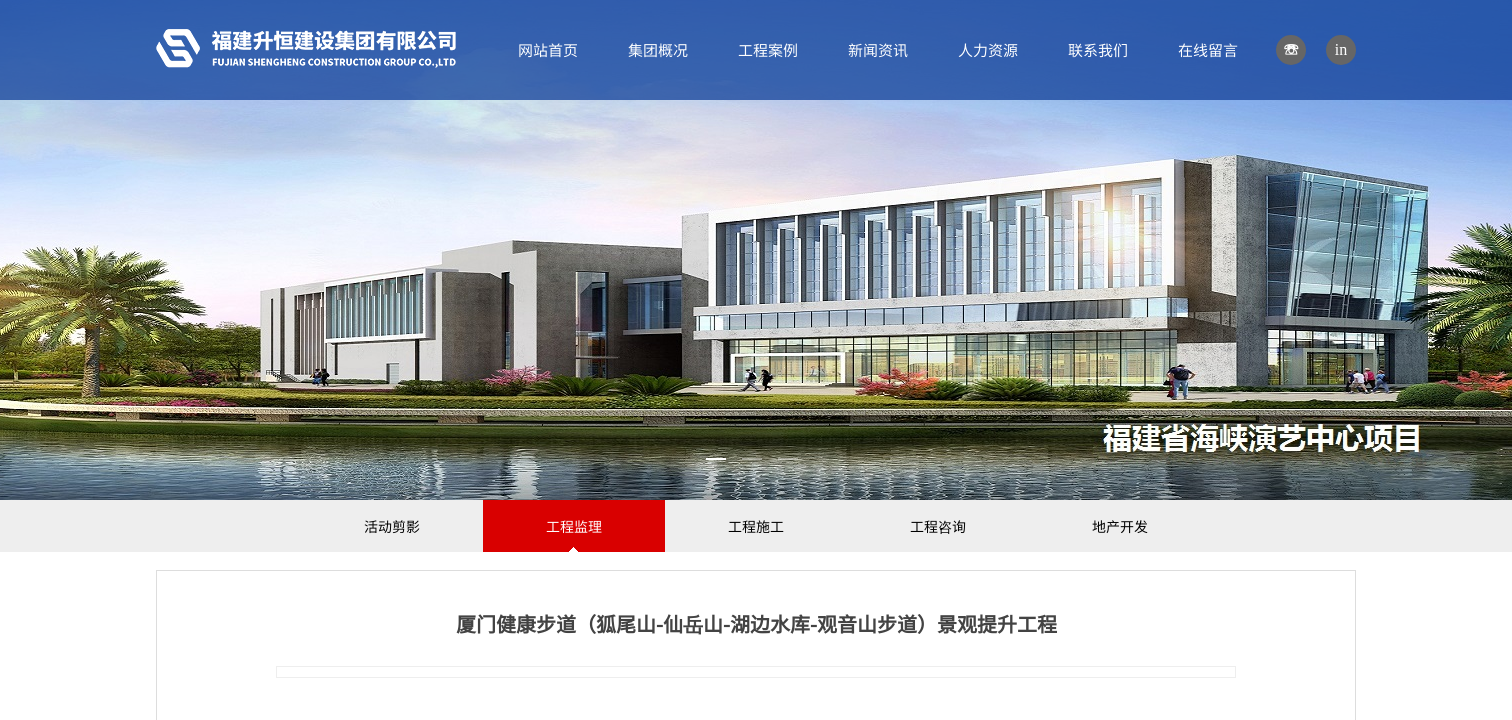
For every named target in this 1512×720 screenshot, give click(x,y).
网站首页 (548, 49)
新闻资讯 (878, 49)
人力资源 (988, 49)
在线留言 (1208, 49)
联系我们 (1098, 49)
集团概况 (658, 49)
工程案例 (768, 49)
